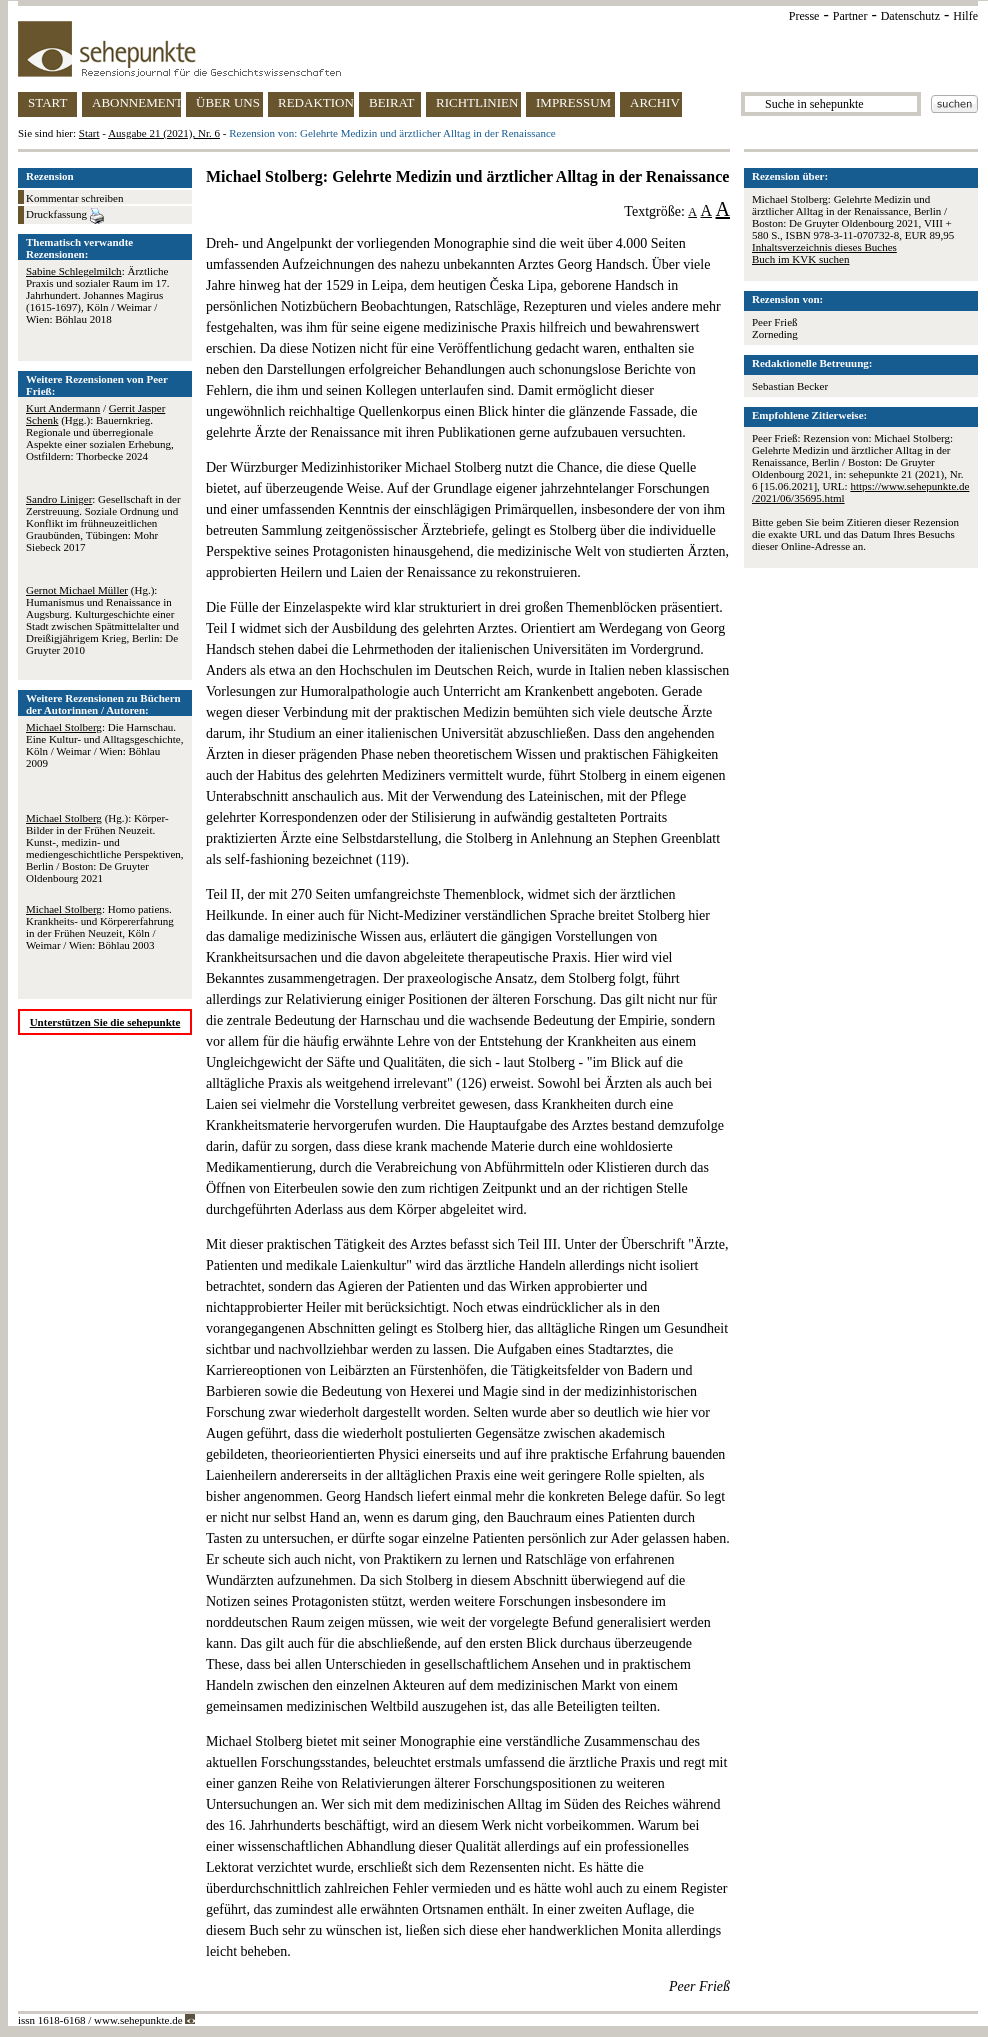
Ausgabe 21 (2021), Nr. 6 (164, 133)
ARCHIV (655, 102)
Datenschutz (910, 16)
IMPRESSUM (573, 102)
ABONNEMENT (136, 102)
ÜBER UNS (228, 102)
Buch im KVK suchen (800, 259)
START (47, 102)
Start (89, 133)
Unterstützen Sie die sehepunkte (105, 1022)
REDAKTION (316, 102)
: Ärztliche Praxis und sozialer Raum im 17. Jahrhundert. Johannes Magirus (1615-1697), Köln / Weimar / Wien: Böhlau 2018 (98, 295)
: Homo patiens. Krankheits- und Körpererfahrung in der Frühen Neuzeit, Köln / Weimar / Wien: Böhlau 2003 (100, 927)
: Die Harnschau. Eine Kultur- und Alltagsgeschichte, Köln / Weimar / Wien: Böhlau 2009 (104, 745)
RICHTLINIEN (477, 102)
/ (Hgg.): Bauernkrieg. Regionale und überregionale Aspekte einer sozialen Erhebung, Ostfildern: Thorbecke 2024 (100, 432)
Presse (804, 16)
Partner (850, 16)
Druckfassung (65, 216)
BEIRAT (392, 102)
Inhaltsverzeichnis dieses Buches (824, 247)
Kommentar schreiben (74, 198)
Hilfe (965, 16)
